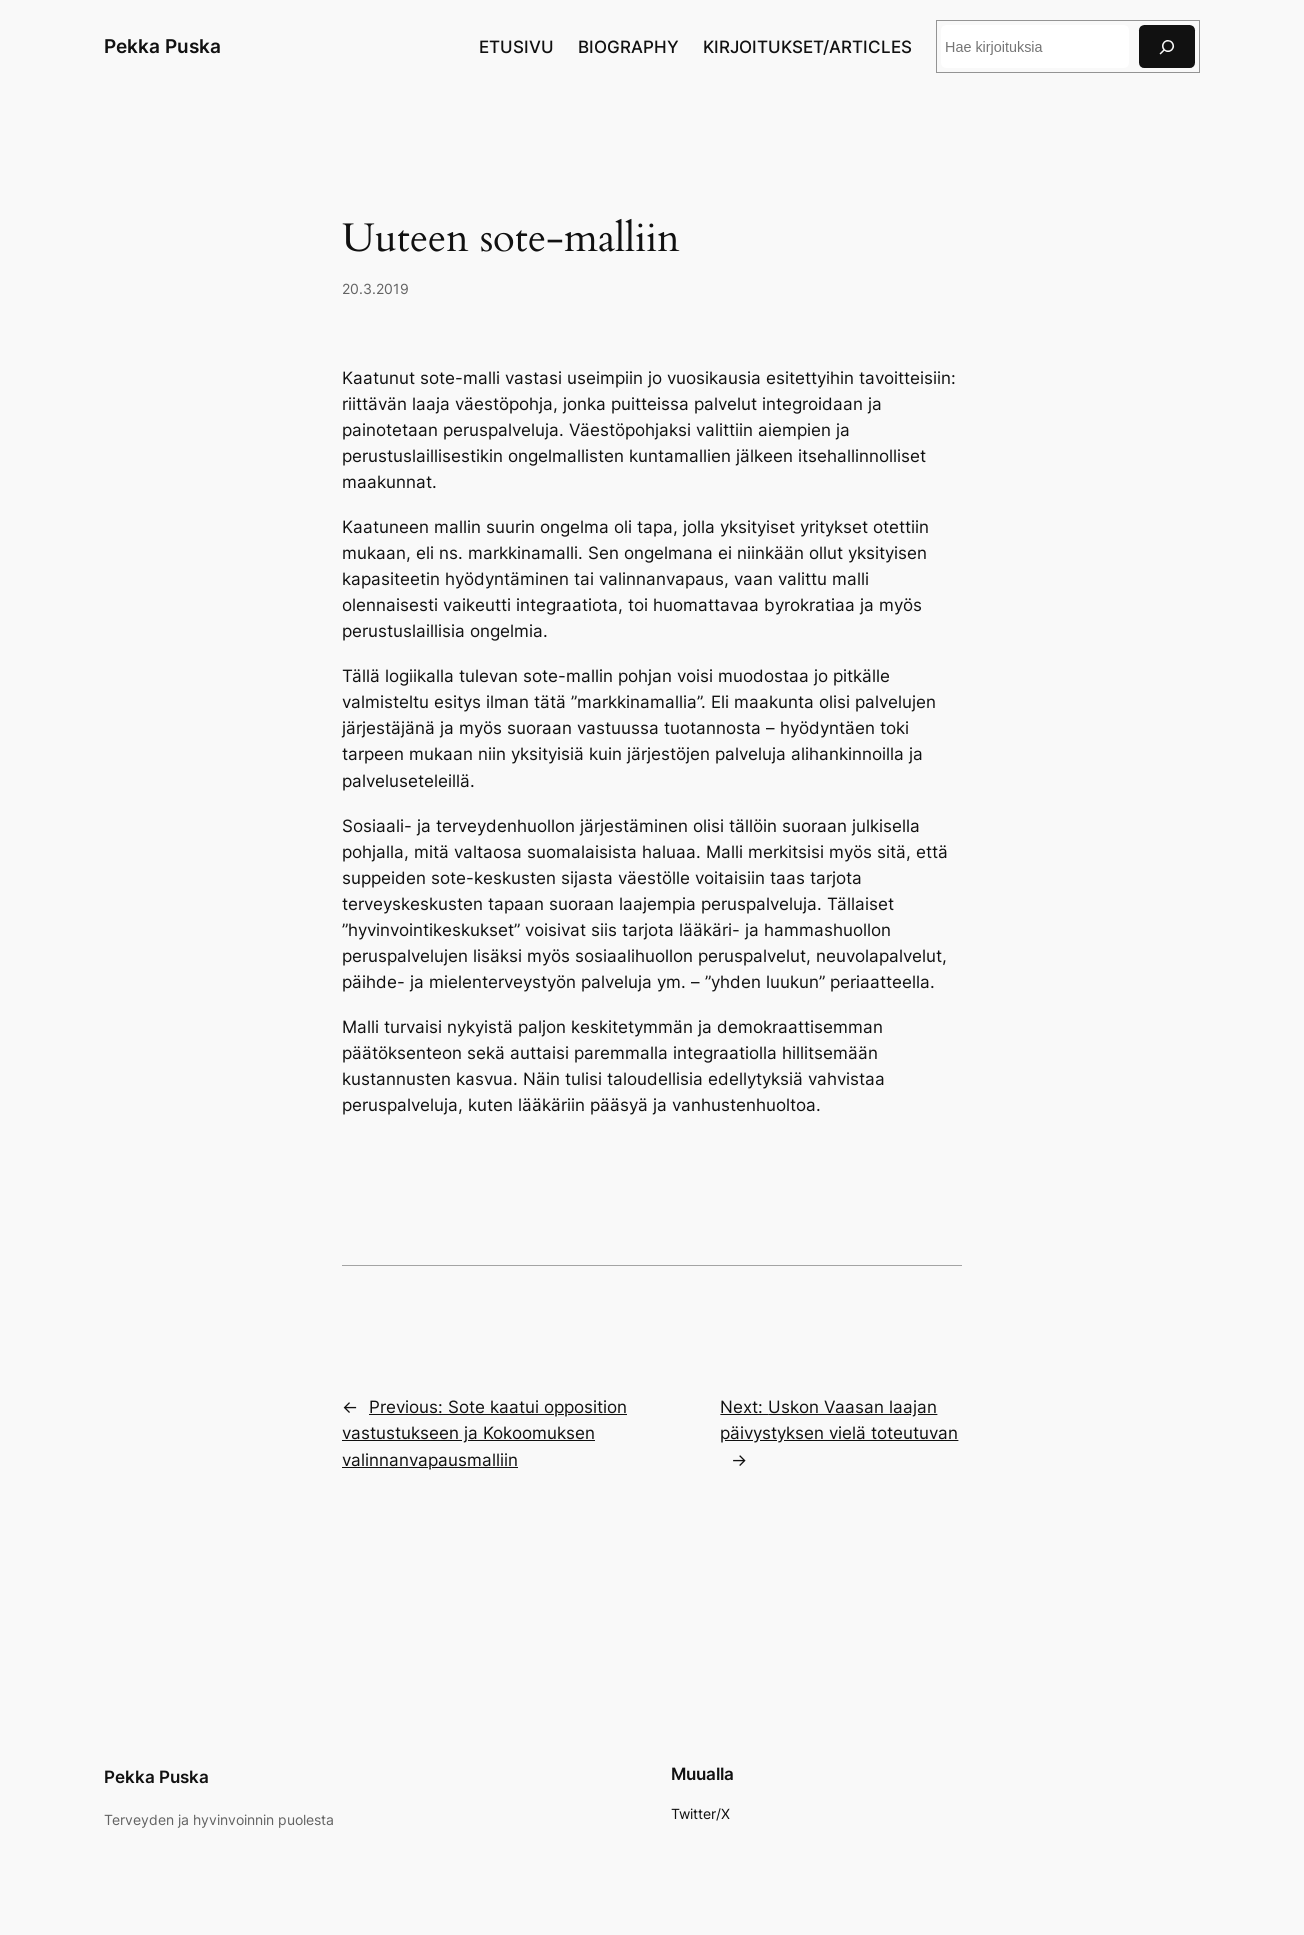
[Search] (1167, 46)
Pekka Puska (162, 46)
